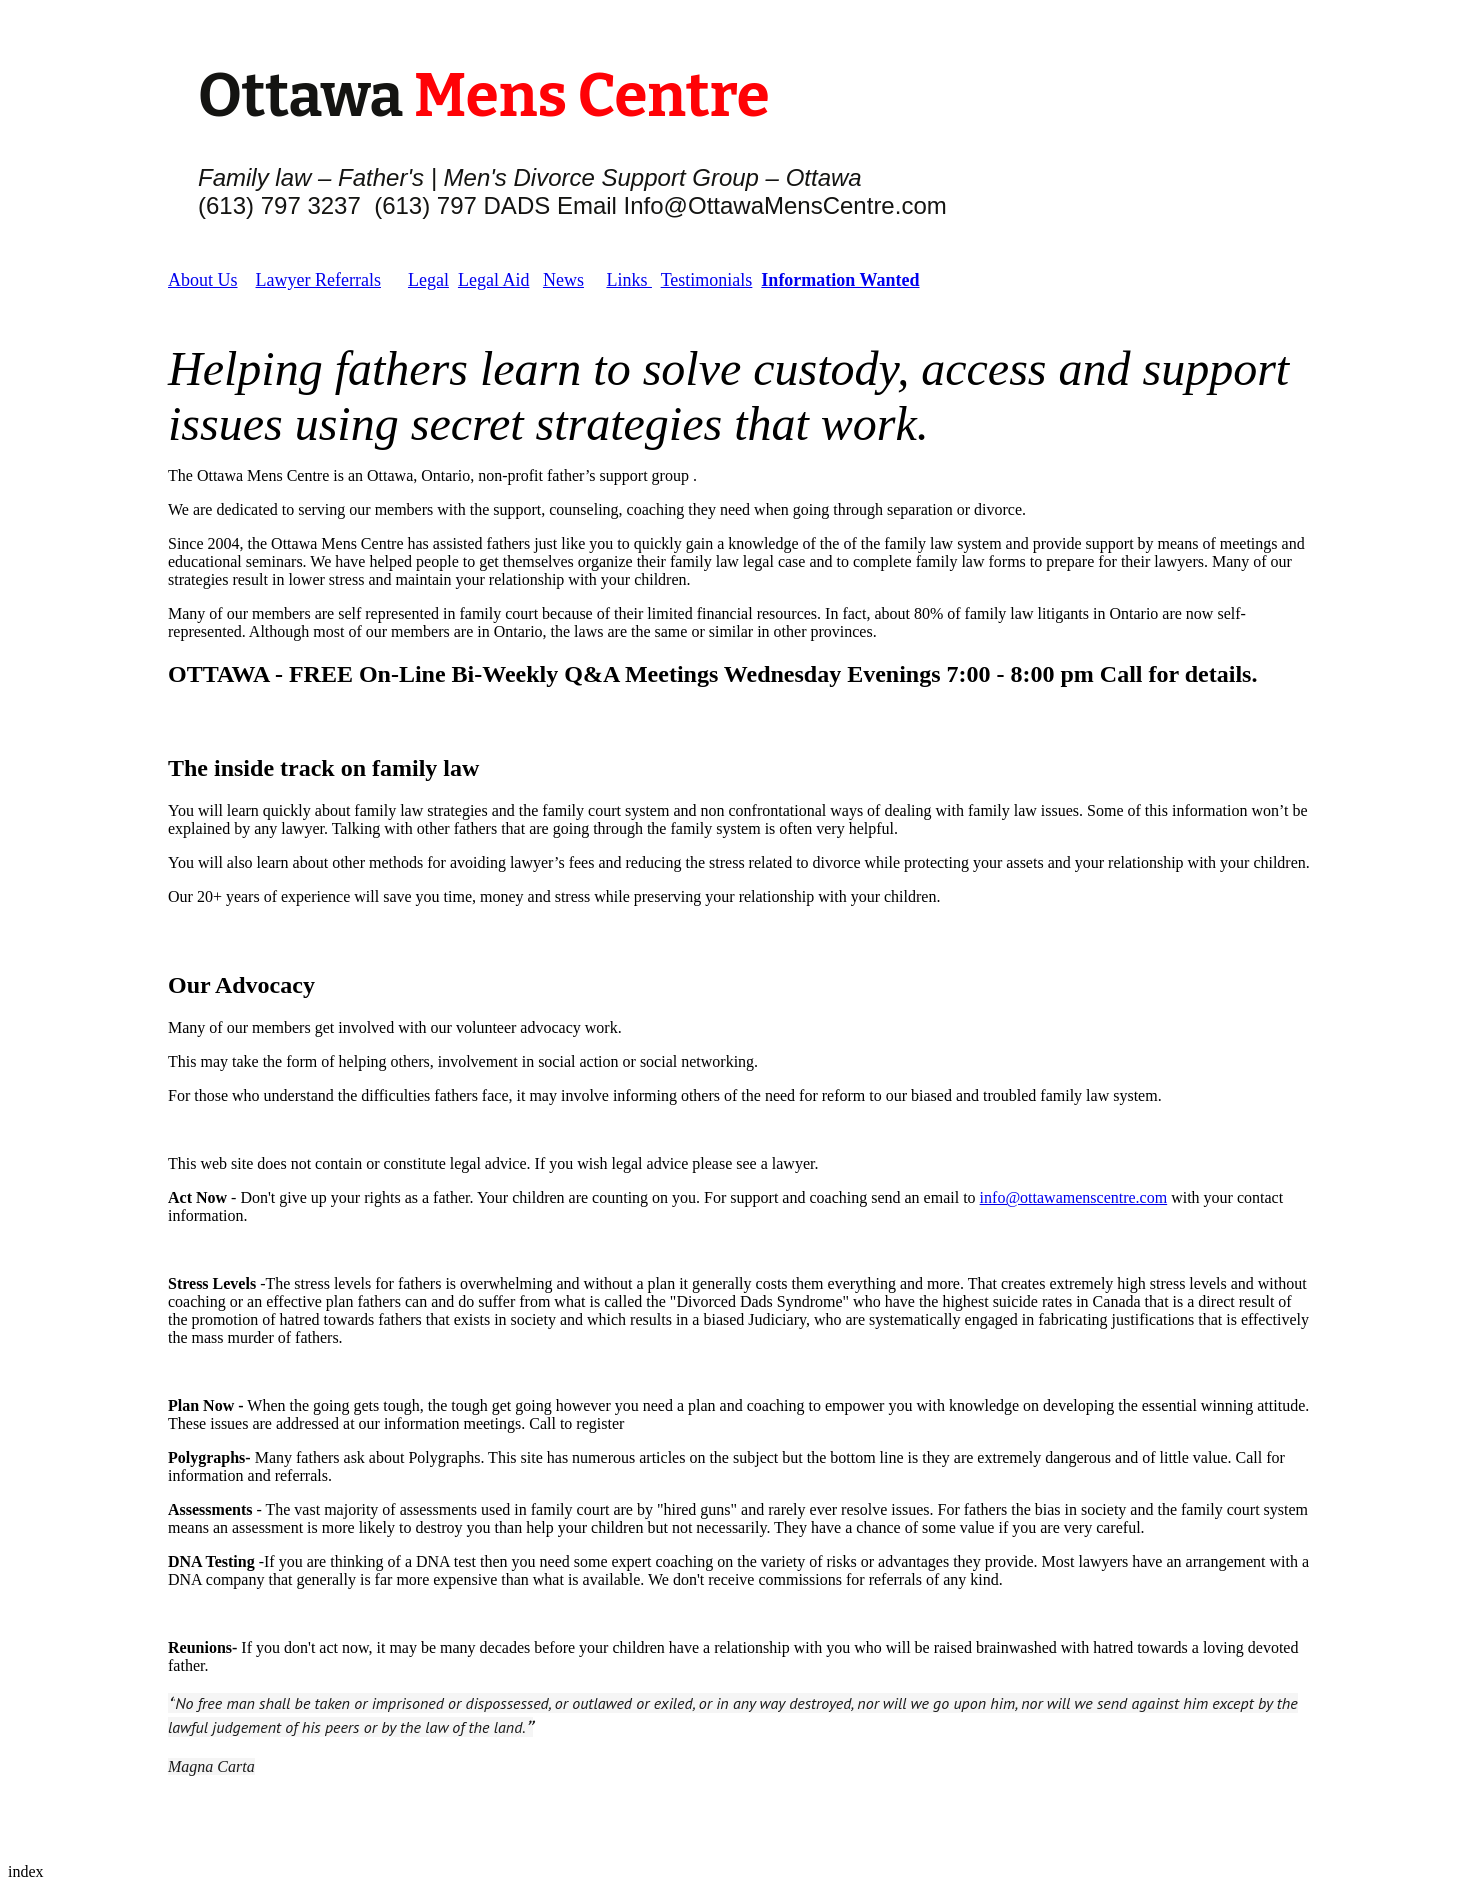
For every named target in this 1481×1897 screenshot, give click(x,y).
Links (629, 280)
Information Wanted (840, 280)
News (563, 280)
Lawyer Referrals (318, 280)
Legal (428, 280)
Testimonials (707, 280)
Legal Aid (493, 280)
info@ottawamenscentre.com (1074, 1197)
